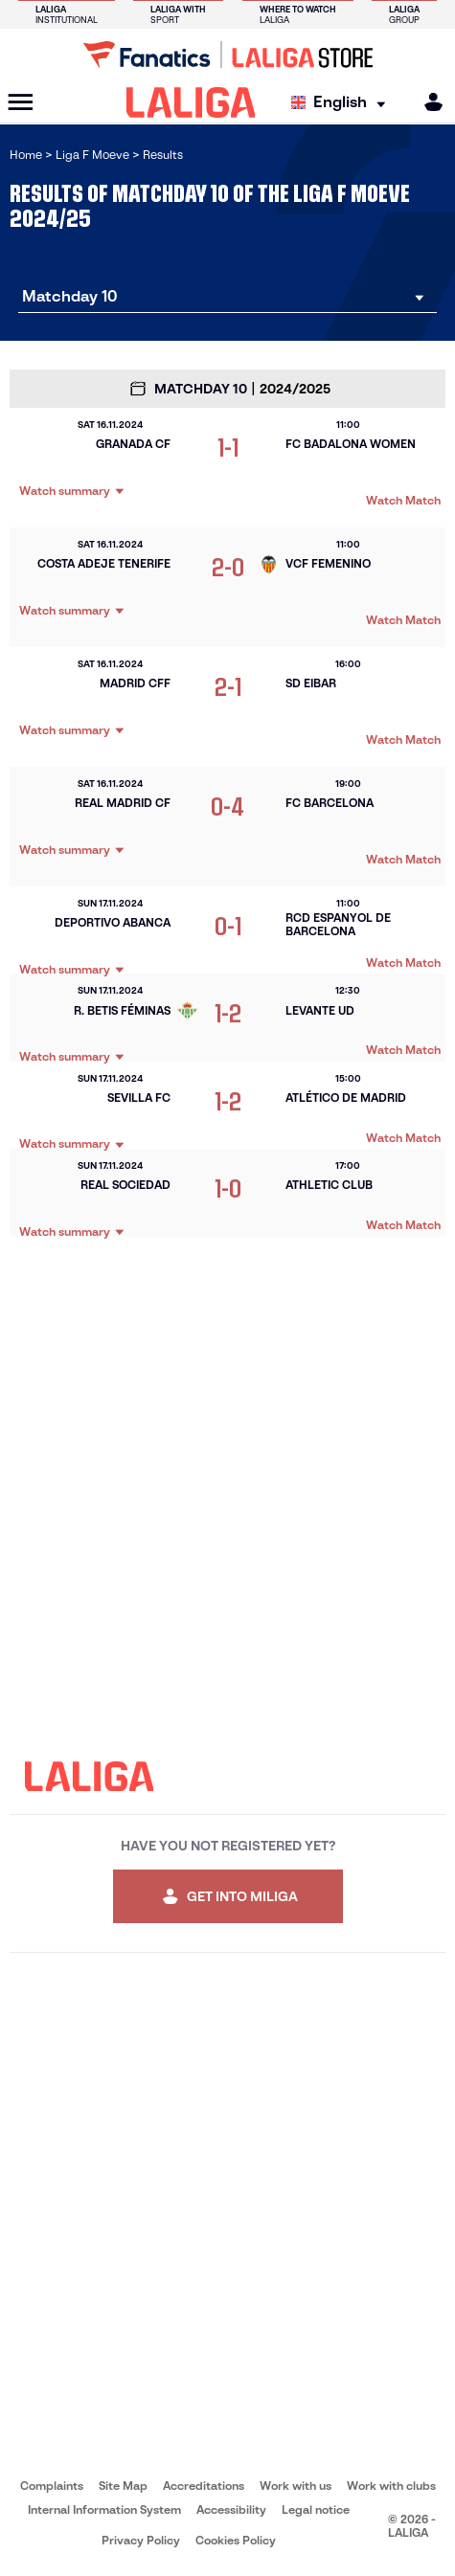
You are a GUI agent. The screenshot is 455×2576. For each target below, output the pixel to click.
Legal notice (316, 2509)
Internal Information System (104, 2509)
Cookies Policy (235, 2540)
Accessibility (231, 2509)
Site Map (123, 2485)
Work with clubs (391, 2485)
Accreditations (203, 2485)
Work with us (295, 2485)
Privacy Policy (141, 2540)
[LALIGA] (191, 102)
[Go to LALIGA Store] (227, 54)
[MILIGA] (427, 102)
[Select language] (342, 103)
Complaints (51, 2485)
